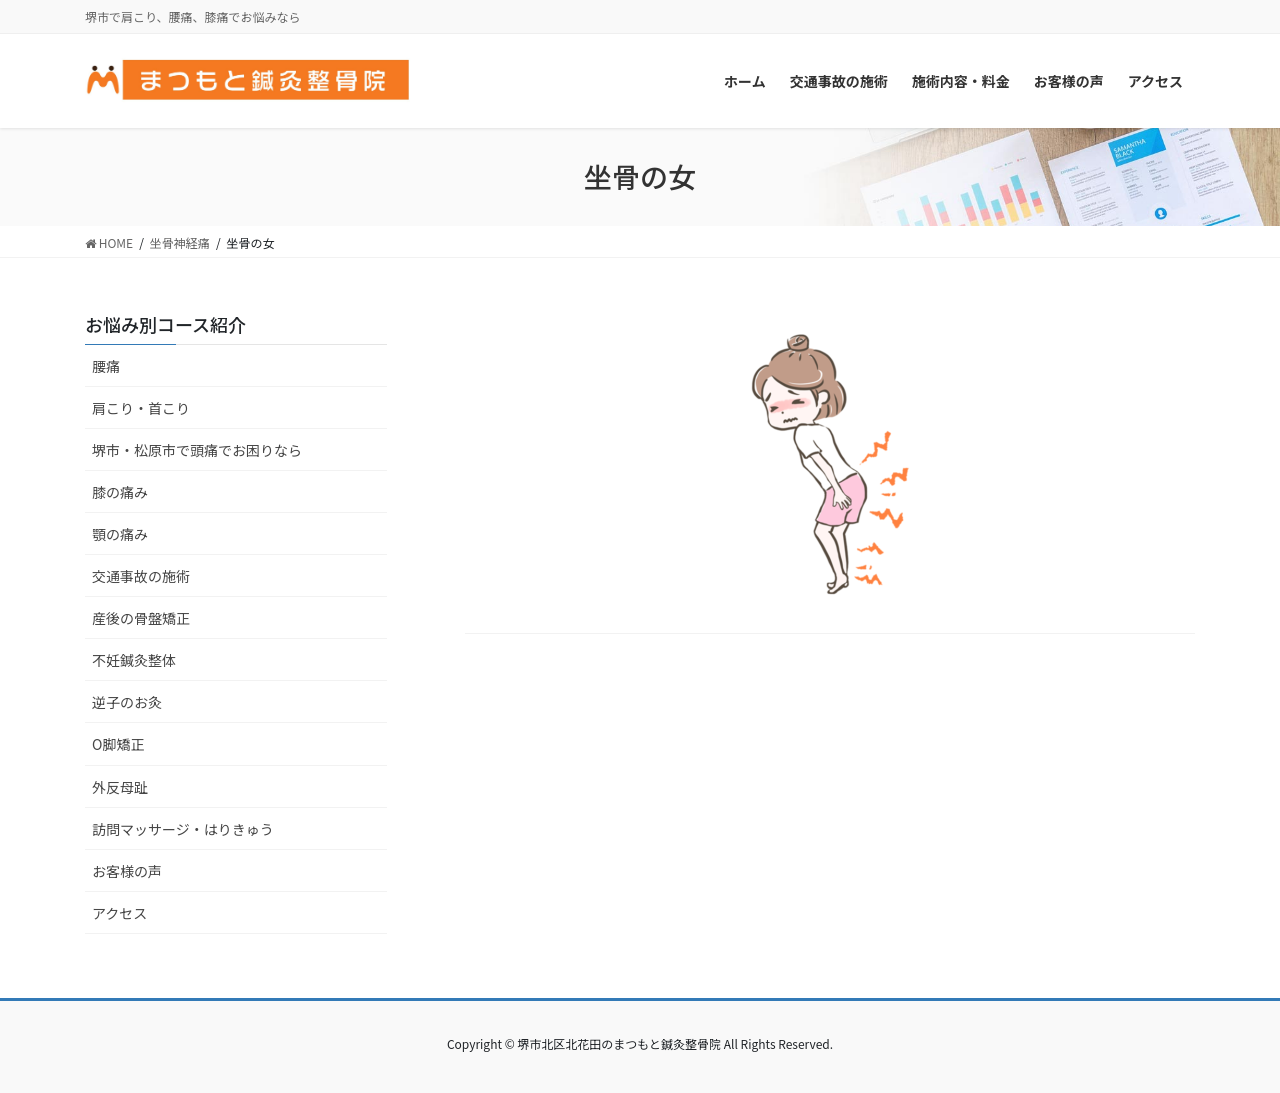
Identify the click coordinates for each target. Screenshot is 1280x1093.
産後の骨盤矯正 (141, 618)
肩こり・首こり (141, 408)
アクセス (119, 913)
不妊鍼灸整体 (134, 660)
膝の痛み (120, 492)
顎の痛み (120, 534)
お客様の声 (127, 871)
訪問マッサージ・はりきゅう (183, 829)
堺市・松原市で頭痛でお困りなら (197, 450)
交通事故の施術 (141, 576)
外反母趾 (120, 787)
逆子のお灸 (127, 702)
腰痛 (106, 366)
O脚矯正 (118, 744)
